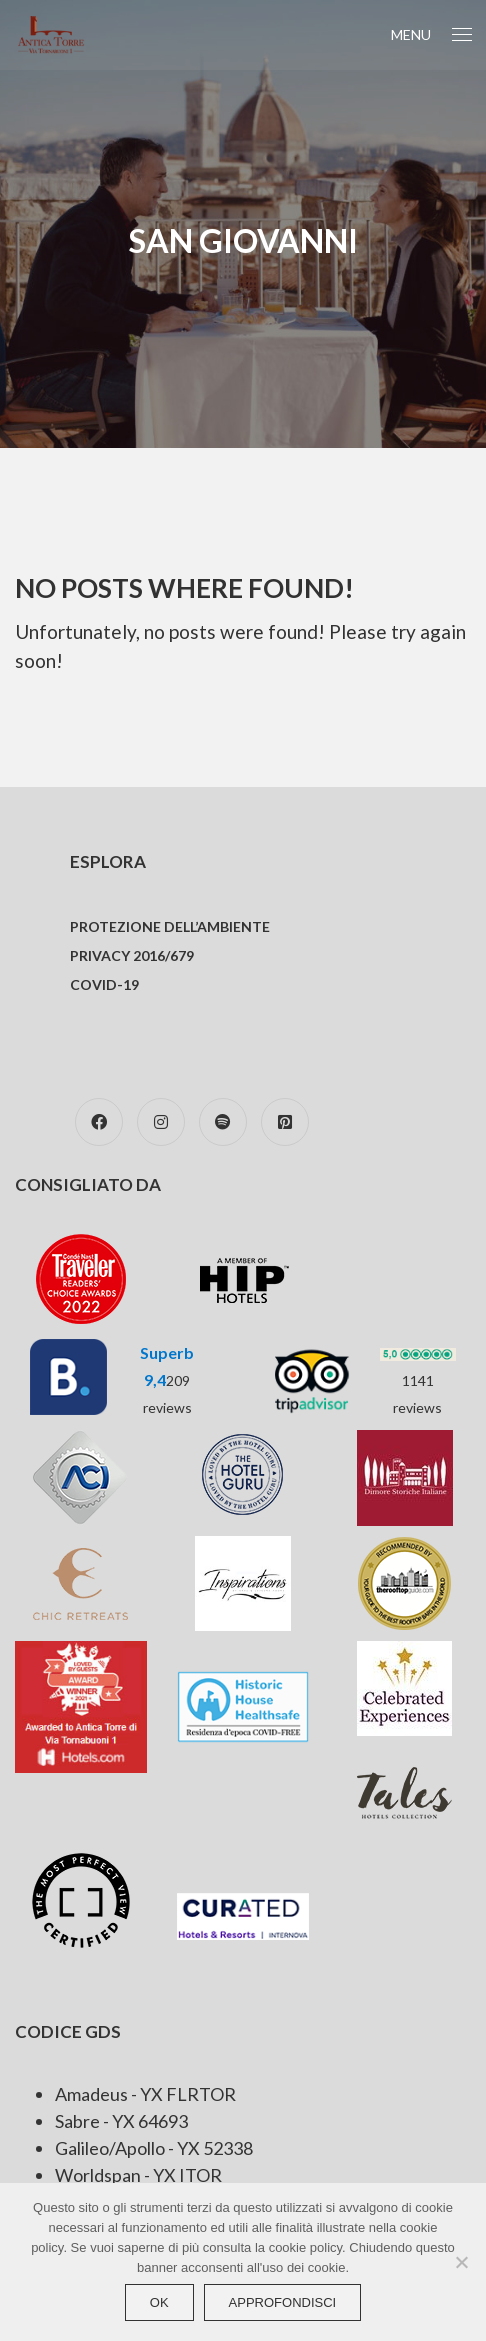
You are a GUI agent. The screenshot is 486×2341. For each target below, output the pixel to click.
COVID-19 (104, 984)
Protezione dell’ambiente (170, 926)
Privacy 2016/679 (132, 955)
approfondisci (283, 2302)
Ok (159, 2302)
